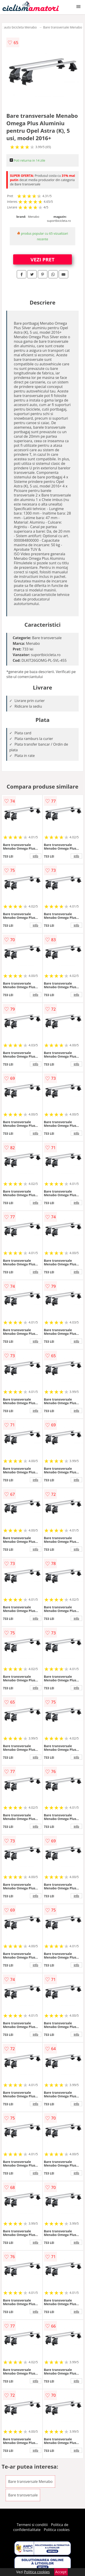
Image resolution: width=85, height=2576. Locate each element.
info (35, 856)
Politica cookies (57, 2529)
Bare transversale (23, 2495)
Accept (61, 2571)
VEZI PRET (43, 259)
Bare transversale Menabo (62, 27)
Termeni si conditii (32, 2524)
